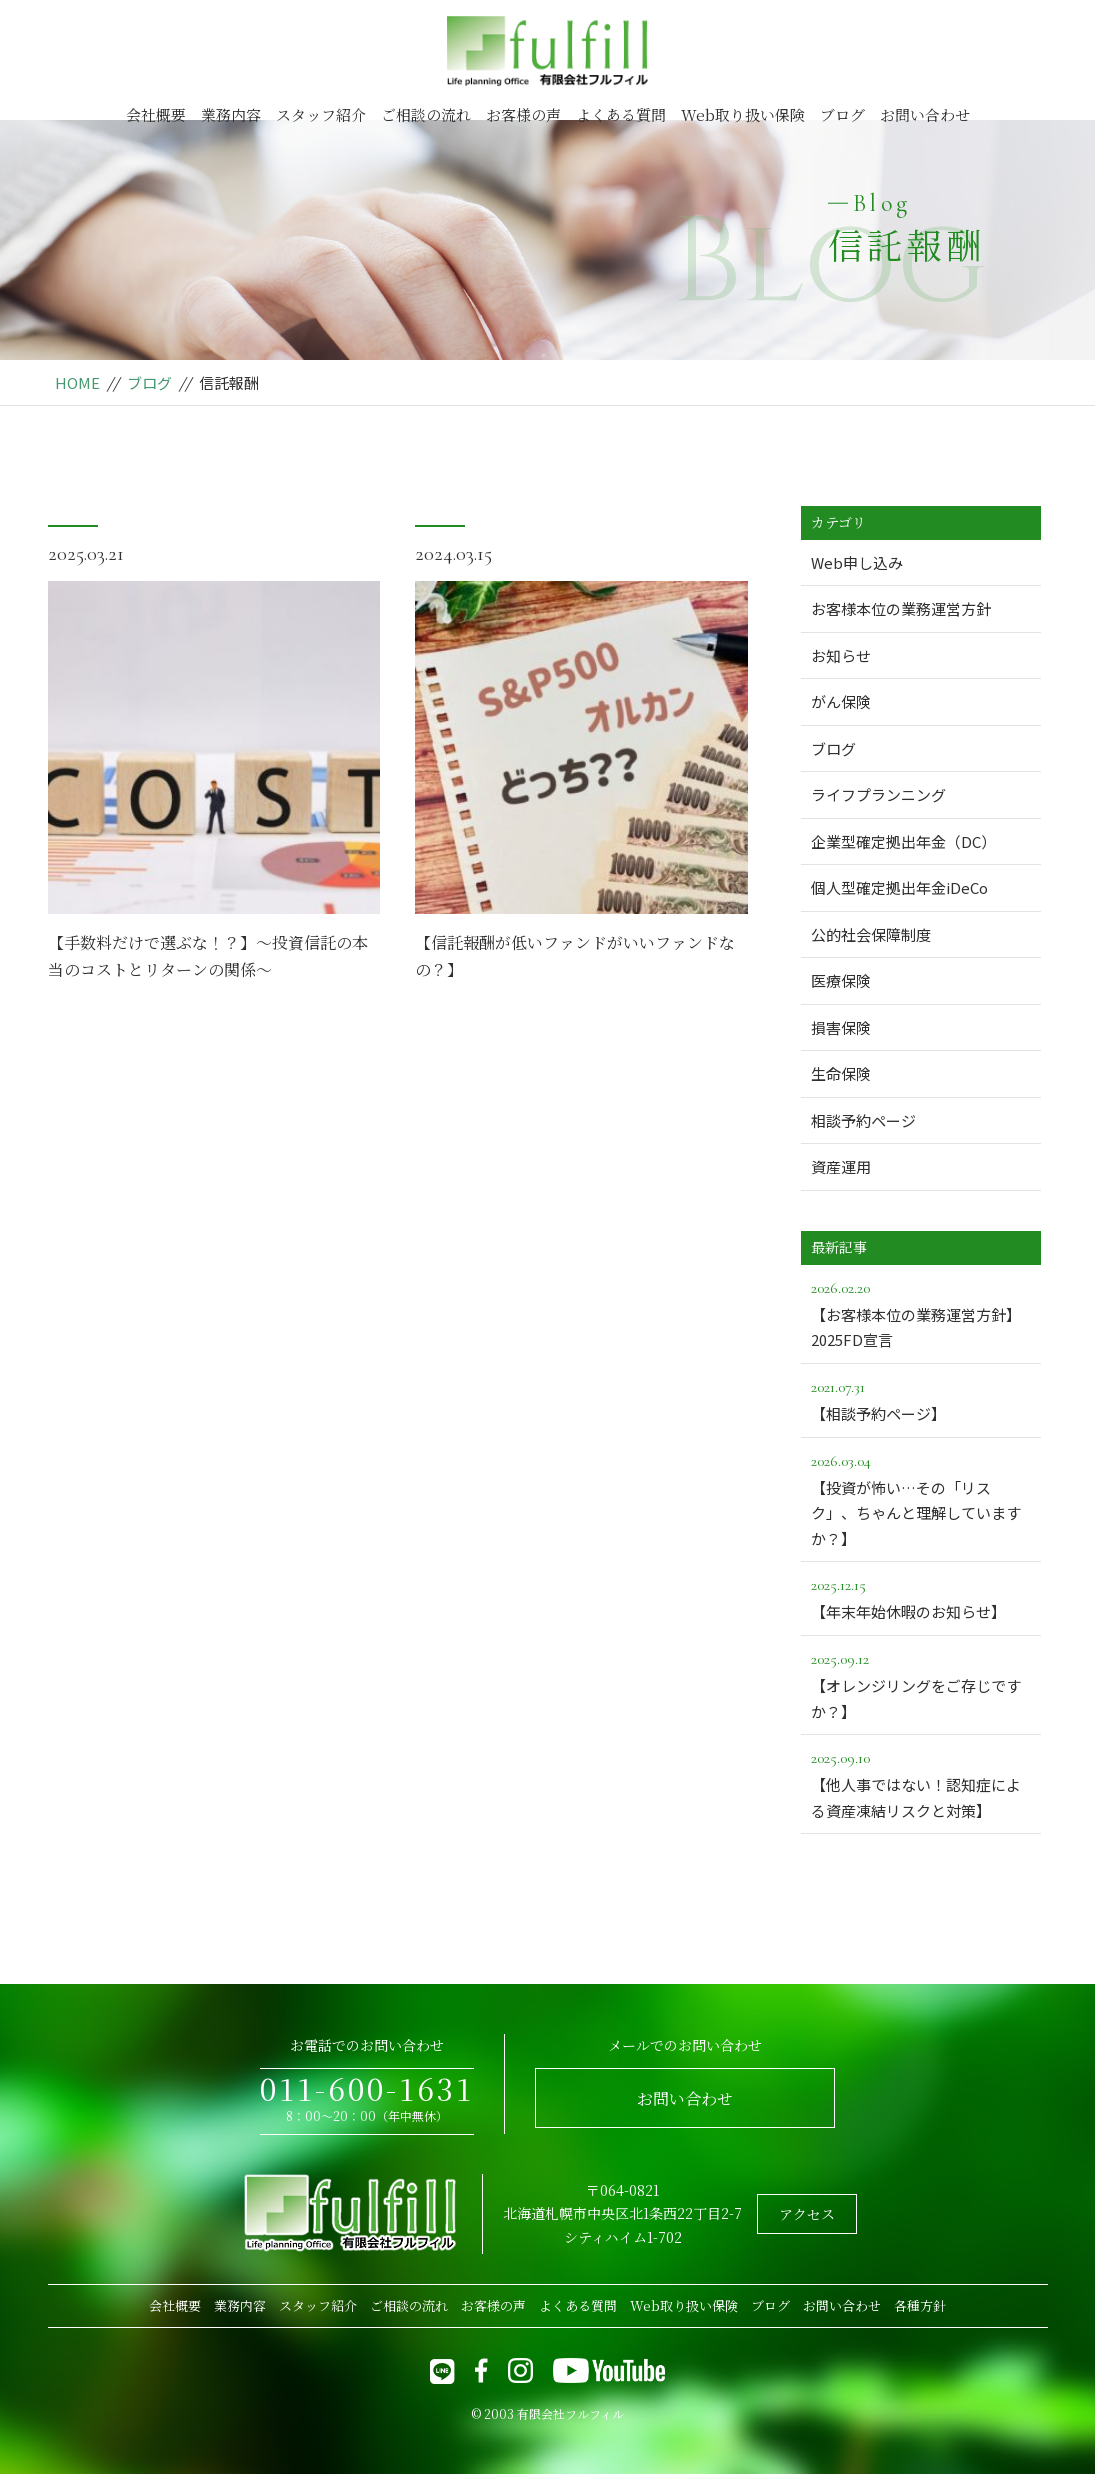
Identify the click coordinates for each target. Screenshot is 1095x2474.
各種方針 (920, 2305)
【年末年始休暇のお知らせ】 (921, 1597)
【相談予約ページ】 (921, 1399)
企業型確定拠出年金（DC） (903, 841)
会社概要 (156, 114)
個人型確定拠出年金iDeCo (899, 887)
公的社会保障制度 (871, 934)
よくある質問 (621, 114)
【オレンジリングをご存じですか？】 (921, 1684)
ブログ (842, 114)
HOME (77, 382)
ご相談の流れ (426, 114)
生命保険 (841, 1073)
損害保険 (841, 1027)
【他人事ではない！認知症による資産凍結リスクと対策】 (921, 1783)
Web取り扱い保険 (743, 114)
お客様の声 (523, 114)
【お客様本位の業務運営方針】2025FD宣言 (921, 1313)
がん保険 (841, 701)
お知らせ (841, 655)
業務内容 (231, 114)
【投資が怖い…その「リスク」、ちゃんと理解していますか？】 (921, 1498)
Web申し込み (857, 562)
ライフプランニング (878, 794)
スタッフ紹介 (321, 114)
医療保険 (841, 980)
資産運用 (841, 1166)
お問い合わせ (925, 114)
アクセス (807, 2214)
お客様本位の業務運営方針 (901, 608)
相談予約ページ (863, 1120)
